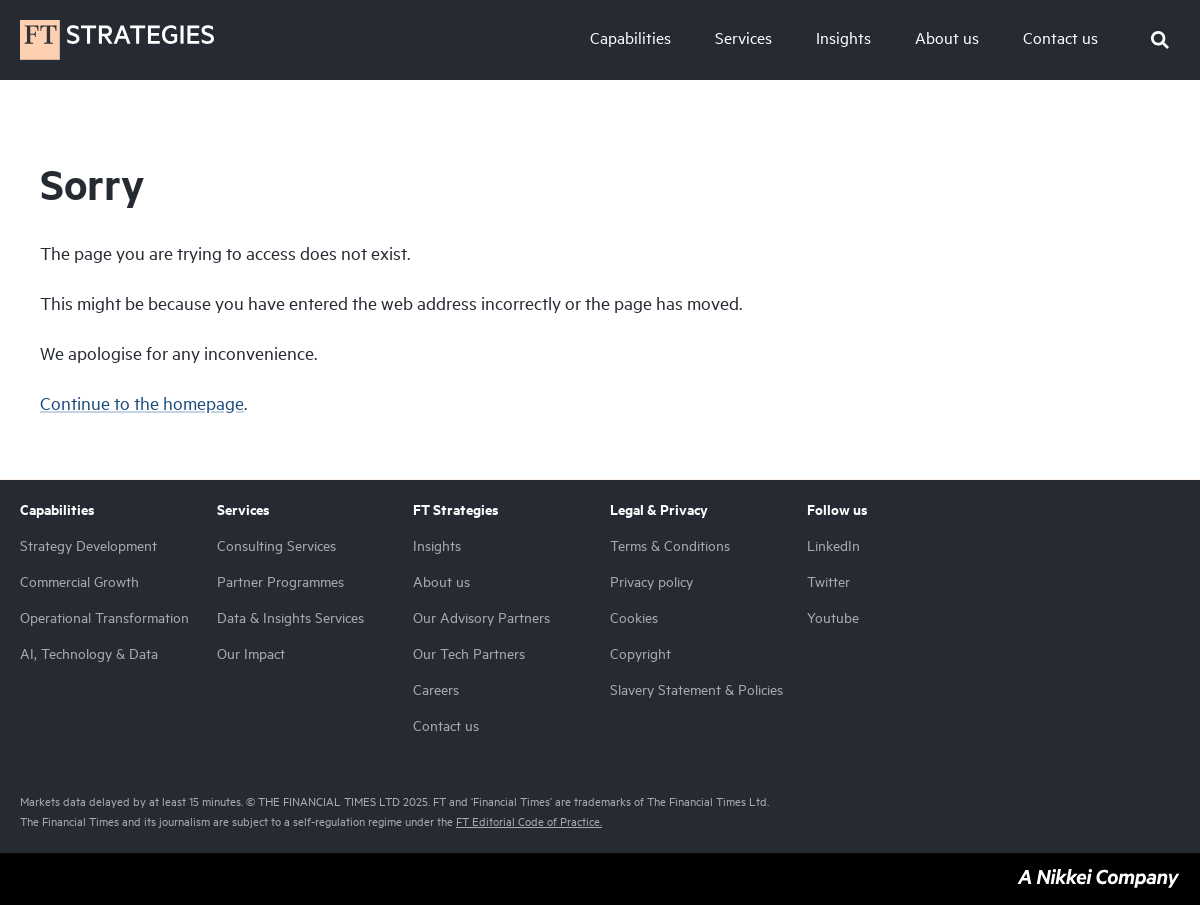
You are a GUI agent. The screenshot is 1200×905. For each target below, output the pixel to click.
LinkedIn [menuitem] (833, 545)
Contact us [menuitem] (446, 725)
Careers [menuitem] (436, 689)
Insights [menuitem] (437, 545)
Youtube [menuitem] (833, 617)
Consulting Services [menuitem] (276, 545)
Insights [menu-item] (843, 38)
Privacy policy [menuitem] (651, 581)
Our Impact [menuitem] (251, 653)
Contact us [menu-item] (1060, 38)
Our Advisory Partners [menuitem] (481, 617)
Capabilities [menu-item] (630, 38)
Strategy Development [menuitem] (88, 545)
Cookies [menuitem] (634, 617)
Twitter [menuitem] (828, 581)
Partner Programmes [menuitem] (280, 581)
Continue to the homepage (142, 403)
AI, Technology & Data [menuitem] (89, 653)
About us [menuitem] (441, 581)
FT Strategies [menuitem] (456, 510)
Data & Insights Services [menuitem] (290, 617)
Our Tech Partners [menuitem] (469, 653)
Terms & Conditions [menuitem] (670, 545)
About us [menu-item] (947, 38)
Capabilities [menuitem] (57, 510)
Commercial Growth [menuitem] (79, 581)
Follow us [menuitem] (837, 510)
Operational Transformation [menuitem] (104, 617)
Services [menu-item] (743, 38)
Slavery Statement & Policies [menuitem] (696, 689)
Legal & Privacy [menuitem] (659, 510)
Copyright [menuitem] (640, 653)
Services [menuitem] (243, 510)
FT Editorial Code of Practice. (529, 821)
